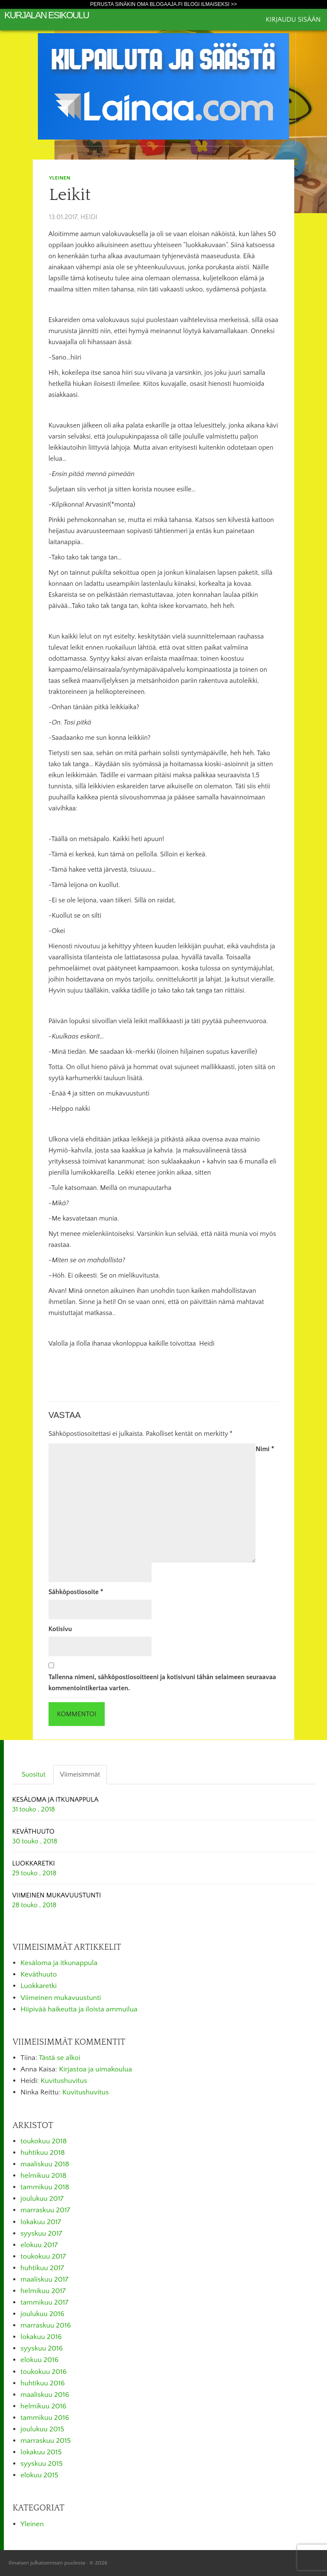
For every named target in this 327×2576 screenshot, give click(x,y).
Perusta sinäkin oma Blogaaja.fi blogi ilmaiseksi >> (163, 4)
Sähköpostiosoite (76, 1592)
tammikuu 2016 (44, 2417)
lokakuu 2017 (40, 2222)
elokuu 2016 (39, 2360)
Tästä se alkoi (59, 2058)
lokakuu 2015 (41, 2452)
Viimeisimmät (80, 1774)
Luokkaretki (38, 1986)
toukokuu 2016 (43, 2372)
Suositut (34, 1774)
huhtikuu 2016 (42, 2383)
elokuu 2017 (39, 2245)
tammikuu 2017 (44, 2302)
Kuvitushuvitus (63, 2081)
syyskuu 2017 (41, 2233)
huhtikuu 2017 (42, 2268)
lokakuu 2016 (41, 2337)
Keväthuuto (38, 1974)
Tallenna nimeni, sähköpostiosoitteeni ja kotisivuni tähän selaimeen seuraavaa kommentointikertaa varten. (162, 1682)
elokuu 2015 (39, 2475)
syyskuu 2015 (41, 2463)
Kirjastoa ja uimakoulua (95, 2069)
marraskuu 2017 (45, 2210)
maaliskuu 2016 (44, 2395)
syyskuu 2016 (41, 2348)
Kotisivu (60, 1629)
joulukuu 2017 (41, 2198)
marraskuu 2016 (45, 2325)
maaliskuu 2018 (44, 2164)
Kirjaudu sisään (293, 19)
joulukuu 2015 (42, 2429)
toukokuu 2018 (43, 2141)
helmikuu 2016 (43, 2406)
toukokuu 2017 (43, 2256)
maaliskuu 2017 (44, 2279)
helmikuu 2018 (43, 2175)
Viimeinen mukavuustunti (60, 1998)
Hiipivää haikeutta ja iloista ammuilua (79, 2009)
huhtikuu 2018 (42, 2152)
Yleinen (59, 178)
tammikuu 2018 (44, 2187)
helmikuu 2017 (43, 2291)
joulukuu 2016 (42, 2314)
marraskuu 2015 (45, 2440)
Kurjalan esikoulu (46, 15)
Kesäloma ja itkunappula (59, 1963)
